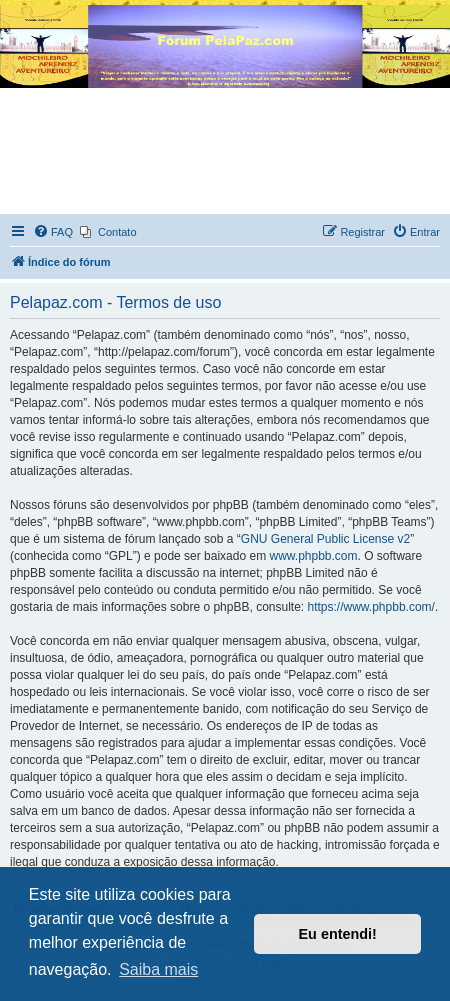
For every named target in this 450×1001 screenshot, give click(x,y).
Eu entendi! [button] (338, 934)
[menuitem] (53, 232)
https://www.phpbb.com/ (371, 607)
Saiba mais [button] (158, 969)
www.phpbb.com (313, 556)
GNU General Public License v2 (325, 539)
